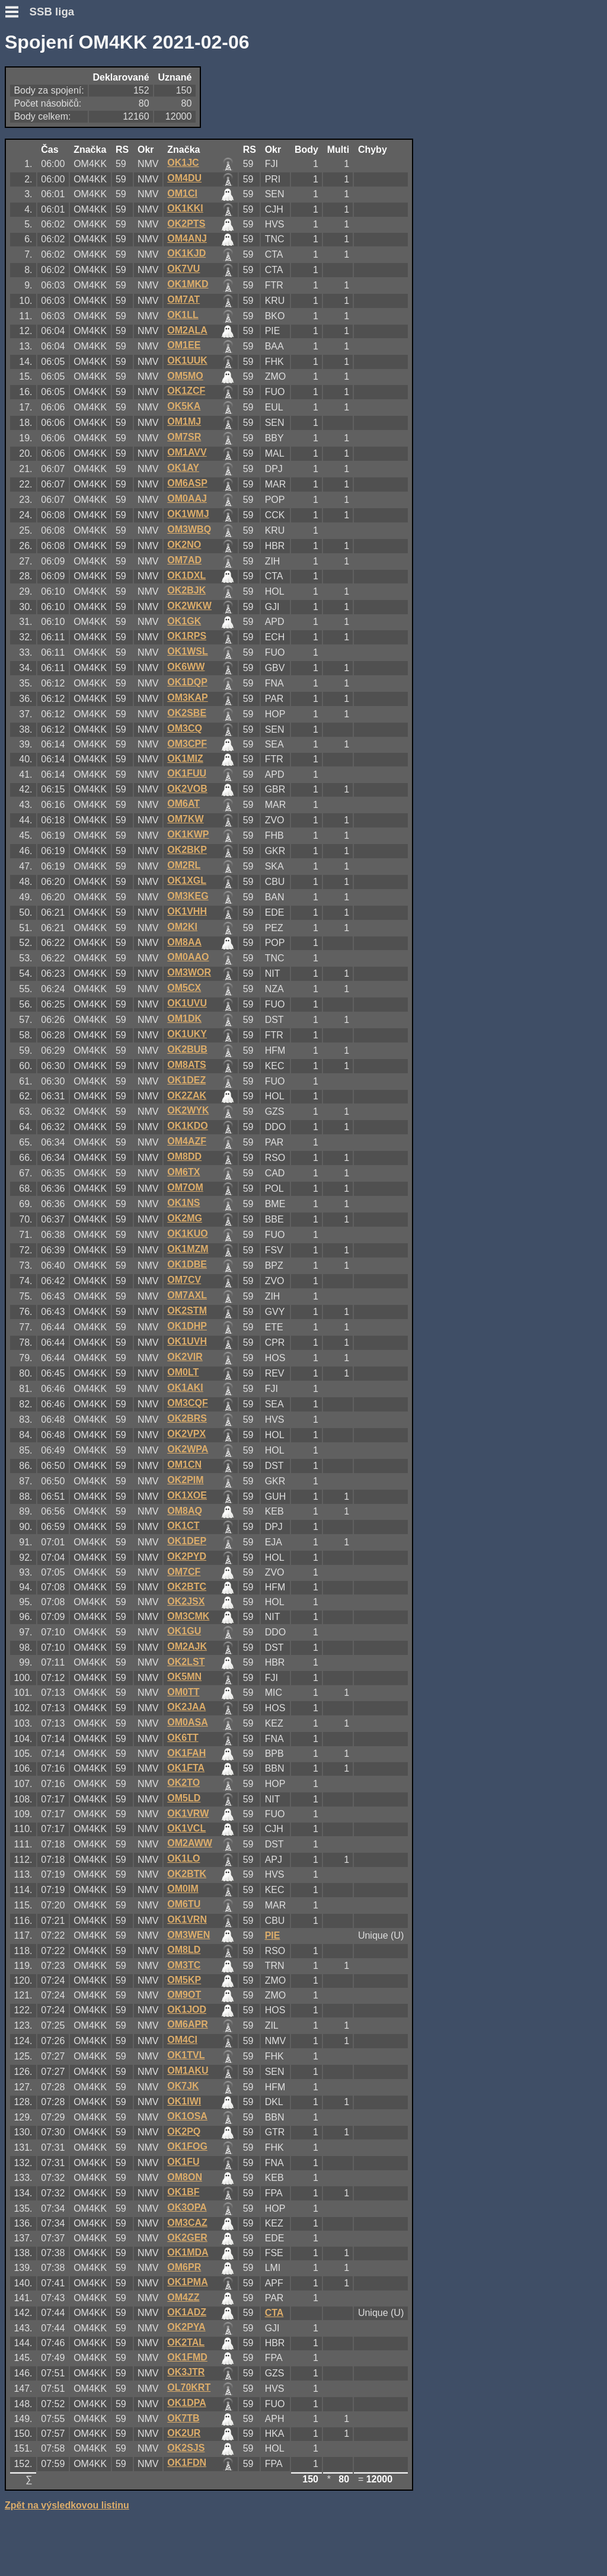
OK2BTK (186, 1874)
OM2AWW (189, 1843)
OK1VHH (187, 911)
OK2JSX (186, 1601)
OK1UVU (187, 1003)
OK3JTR (186, 2372)
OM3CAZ (187, 2223)
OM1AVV (186, 452)
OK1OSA (187, 2116)
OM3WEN (188, 1935)
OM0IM (182, 1889)
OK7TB (183, 2418)
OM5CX (184, 988)
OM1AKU (187, 2070)
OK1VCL (186, 1828)
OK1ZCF (186, 391)
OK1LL (182, 315)
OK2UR (183, 2433)
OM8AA (184, 942)
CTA (274, 2313)
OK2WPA (187, 1449)
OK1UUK (187, 360)
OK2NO (184, 545)
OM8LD (183, 1950)
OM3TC (183, 1965)
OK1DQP (187, 682)
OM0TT (183, 1692)
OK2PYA (186, 2327)
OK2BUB (187, 1049)
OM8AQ (184, 1511)
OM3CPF (187, 744)
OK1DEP (186, 1541)
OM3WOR (189, 972)
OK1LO (183, 1858)
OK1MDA (187, 2252)
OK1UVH (187, 1341)
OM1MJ (184, 421)
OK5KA (183, 406)
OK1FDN (186, 2463)
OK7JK (183, 2086)
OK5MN (184, 1677)
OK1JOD (186, 2009)
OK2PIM (185, 1480)
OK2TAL (186, 2342)
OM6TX (183, 1172)
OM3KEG (187, 896)
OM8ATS (186, 1065)
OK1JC (183, 163)
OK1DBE (187, 1264)
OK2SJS (186, 2448)
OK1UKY (187, 1034)
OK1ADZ (186, 2312)
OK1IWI (184, 2101)
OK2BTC (186, 1586)
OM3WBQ (189, 529)
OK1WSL (187, 651)
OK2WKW (189, 606)
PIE (272, 1935)
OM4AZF (186, 1141)
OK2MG (184, 1218)
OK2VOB (187, 789)
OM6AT (183, 803)
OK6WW (186, 667)
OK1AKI (185, 1387)
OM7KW (185, 819)
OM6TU (183, 1904)
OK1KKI (185, 208)
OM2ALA (187, 330)
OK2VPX (186, 1434)
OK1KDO (187, 1126)
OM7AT (183, 299)
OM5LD (183, 1798)
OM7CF (183, 1572)
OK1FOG (187, 2146)
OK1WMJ (188, 514)
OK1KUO (187, 1233)
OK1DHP (187, 1326)
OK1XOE (187, 1495)
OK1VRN (187, 1919)
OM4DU (184, 178)
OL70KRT (188, 2387)
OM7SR (184, 437)
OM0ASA (187, 1722)
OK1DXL (186, 575)
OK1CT (183, 1525)
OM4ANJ (187, 238)
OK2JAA (186, 1707)
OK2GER (187, 2237)
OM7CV (184, 1280)
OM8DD (184, 1156)
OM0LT (183, 1372)
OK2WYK (188, 1110)
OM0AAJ (187, 498)
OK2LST (186, 1662)
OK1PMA (187, 2282)
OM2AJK (187, 1646)
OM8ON (184, 2177)
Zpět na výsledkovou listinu (67, 2505)
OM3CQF (187, 1403)
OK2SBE (186, 713)
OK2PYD (186, 1556)
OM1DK (184, 1018)
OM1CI (182, 193)
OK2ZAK (186, 1095)
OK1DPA (186, 2403)
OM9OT (184, 1995)
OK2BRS (187, 1418)
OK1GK (184, 621)
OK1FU (183, 2162)
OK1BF (183, 2192)
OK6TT (182, 1738)
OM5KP (184, 1980)
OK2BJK (186, 590)
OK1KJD (186, 253)
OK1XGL (186, 880)
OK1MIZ (185, 758)
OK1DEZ (186, 1080)
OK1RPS (186, 636)
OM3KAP (187, 697)
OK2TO (183, 1783)
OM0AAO (188, 957)
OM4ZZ (183, 2297)
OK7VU (183, 269)
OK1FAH (186, 1753)
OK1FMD (187, 2357)
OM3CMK (188, 1616)
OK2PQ (183, 2131)
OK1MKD (187, 284)
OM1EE (183, 345)
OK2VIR (185, 1357)
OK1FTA (186, 1768)
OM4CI (182, 2040)
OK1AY (183, 468)
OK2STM (187, 1310)
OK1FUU (186, 773)
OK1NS (183, 1203)
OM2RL (183, 865)
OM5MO (185, 376)
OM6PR (184, 2267)
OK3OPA (186, 2207)
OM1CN (184, 1464)
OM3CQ (184, 728)
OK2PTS (186, 224)
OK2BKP (187, 850)
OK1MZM (187, 1249)
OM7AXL (187, 1295)
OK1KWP (188, 834)
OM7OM (185, 1187)
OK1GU (184, 1631)
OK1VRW (188, 1813)
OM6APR (187, 2024)
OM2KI (182, 927)
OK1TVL (186, 2055)
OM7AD (184, 560)
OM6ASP (187, 483)
